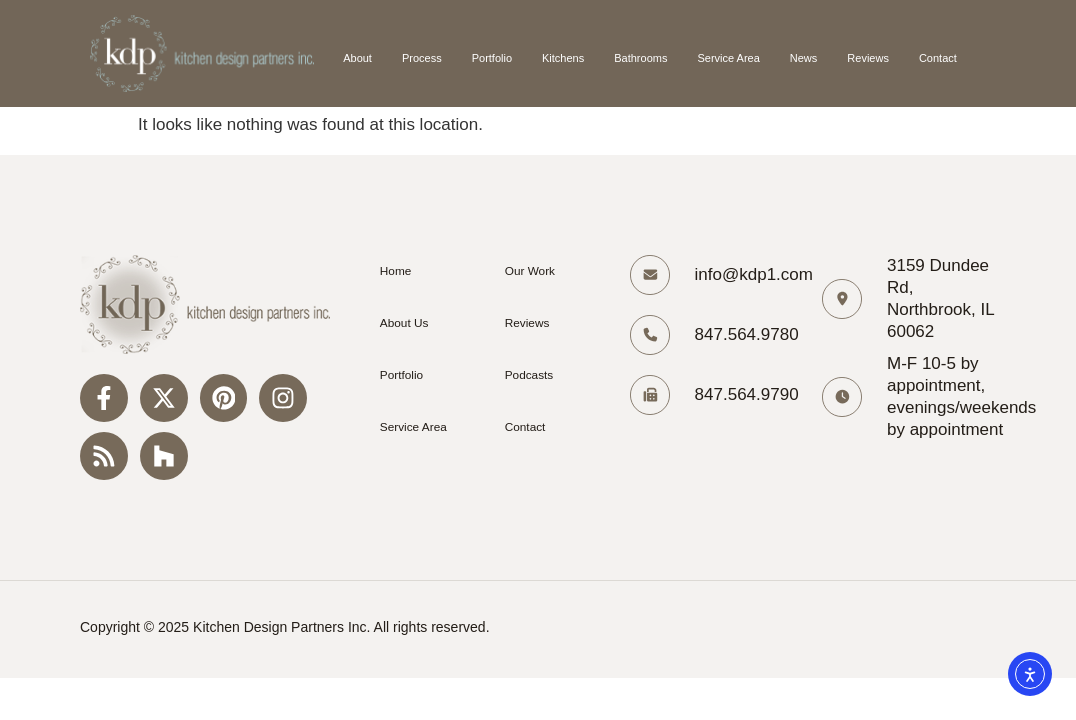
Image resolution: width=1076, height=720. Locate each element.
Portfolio (492, 58)
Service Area (728, 58)
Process (422, 58)
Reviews (868, 58)
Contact (938, 58)
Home (394, 271)
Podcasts (527, 375)
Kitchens (563, 58)
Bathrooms (640, 58)
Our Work (528, 271)
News (804, 58)
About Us (402, 323)
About (357, 58)
